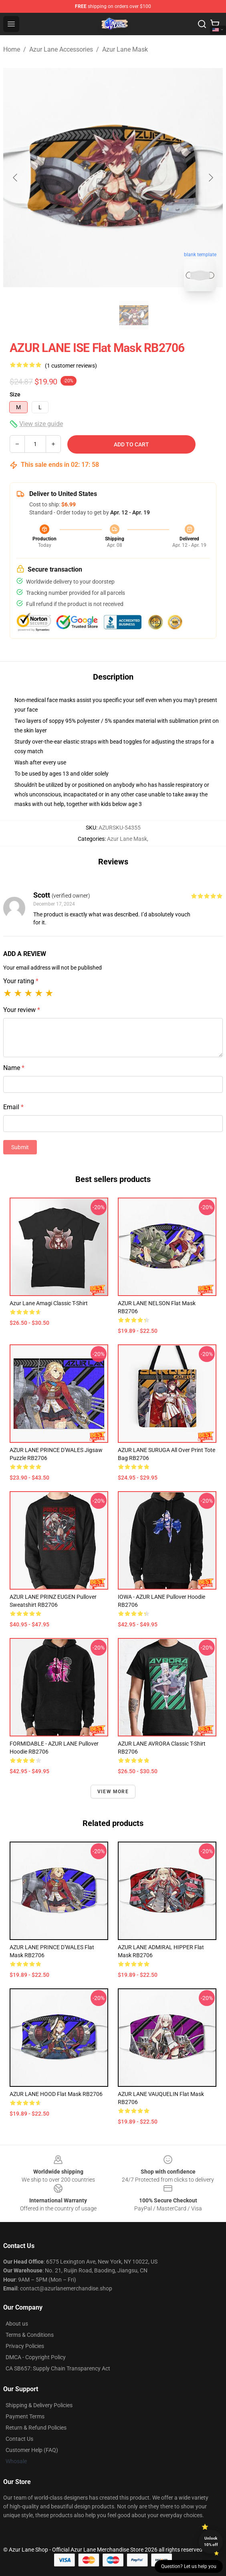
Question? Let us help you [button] (188, 2566)
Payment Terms (25, 2416)
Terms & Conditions (30, 2335)
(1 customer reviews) (71, 365)
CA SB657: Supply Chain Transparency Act (58, 2368)
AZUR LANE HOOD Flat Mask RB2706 (56, 2094)
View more (113, 1791)
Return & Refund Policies (36, 2427)
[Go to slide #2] (134, 315)
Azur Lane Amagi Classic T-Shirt (49, 1303)
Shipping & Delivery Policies (39, 2405)
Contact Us (19, 2439)
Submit (20, 1147)
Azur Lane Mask (125, 49)
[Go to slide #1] (92, 315)
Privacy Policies (25, 2346)
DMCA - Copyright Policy (36, 2357)
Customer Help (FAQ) (32, 2450)
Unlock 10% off (211, 2541)
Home (11, 49)
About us (17, 2323)
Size (15, 394)
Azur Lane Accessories (61, 49)
